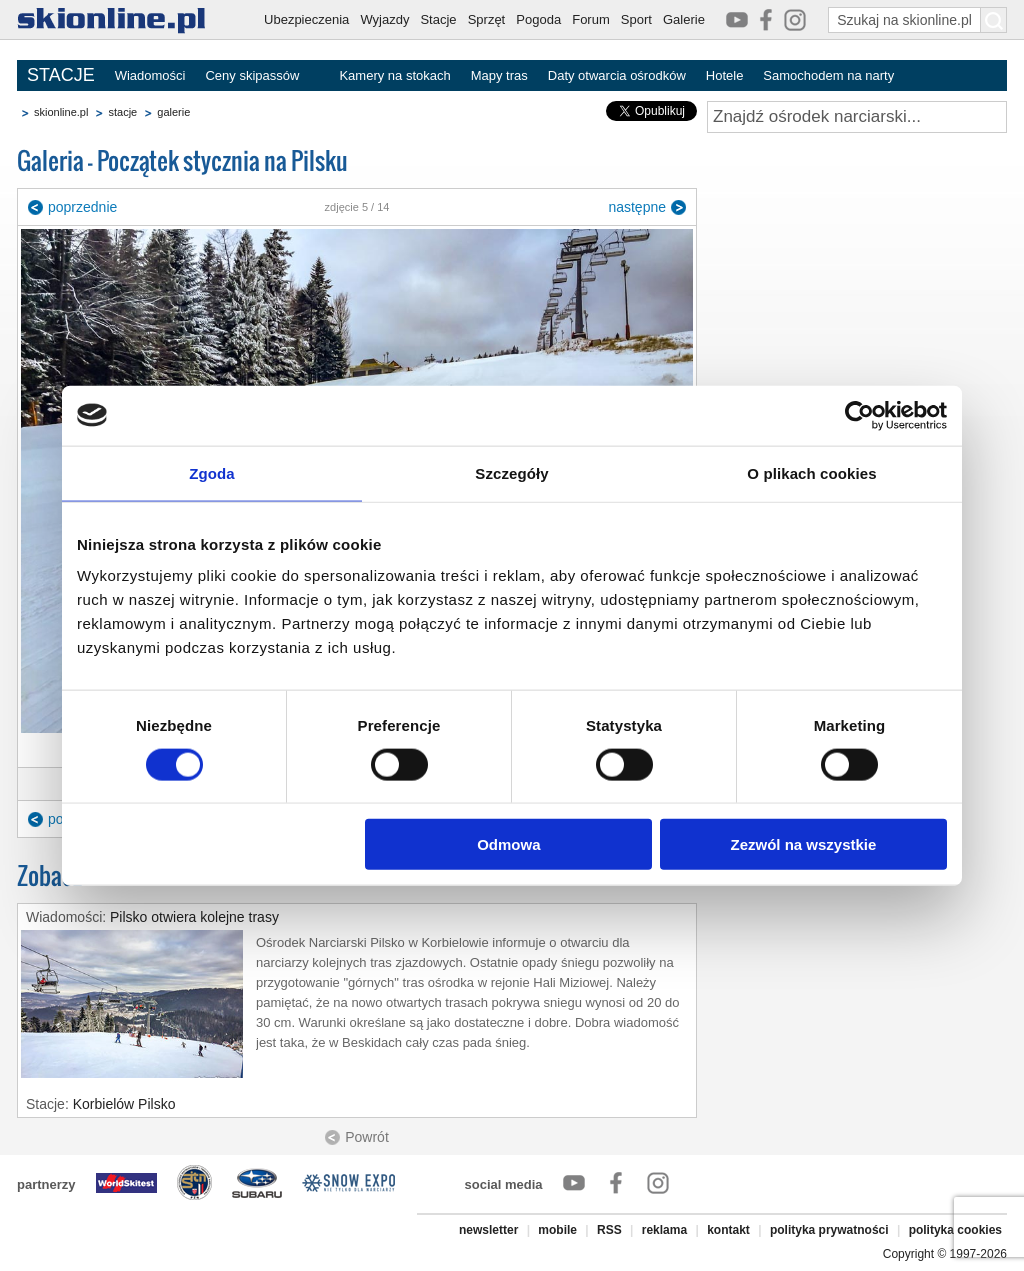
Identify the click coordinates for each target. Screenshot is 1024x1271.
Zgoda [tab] (212, 472)
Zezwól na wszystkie (804, 844)
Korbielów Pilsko (124, 1104)
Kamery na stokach (394, 75)
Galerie (684, 19)
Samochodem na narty (828, 75)
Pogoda (538, 19)
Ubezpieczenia (306, 19)
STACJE (61, 75)
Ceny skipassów (252, 75)
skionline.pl (61, 112)
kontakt (728, 1230)
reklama (664, 1230)
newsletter (488, 1230)
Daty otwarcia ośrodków (617, 75)
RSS (609, 1230)
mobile (557, 1230)
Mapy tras (499, 75)
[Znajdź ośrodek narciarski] (857, 117)
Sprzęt (487, 19)
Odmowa (508, 844)
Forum (591, 19)
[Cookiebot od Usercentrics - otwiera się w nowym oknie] (859, 415)
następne (637, 207)
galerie (173, 112)
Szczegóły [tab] (511, 472)
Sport (636, 19)
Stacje (438, 19)
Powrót (367, 1137)
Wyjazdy (384, 19)
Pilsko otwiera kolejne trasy (194, 917)
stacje (122, 112)
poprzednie (82, 207)
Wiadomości (150, 75)
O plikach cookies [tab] (811, 472)
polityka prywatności (829, 1230)
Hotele (725, 75)
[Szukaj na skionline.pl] (994, 20)
